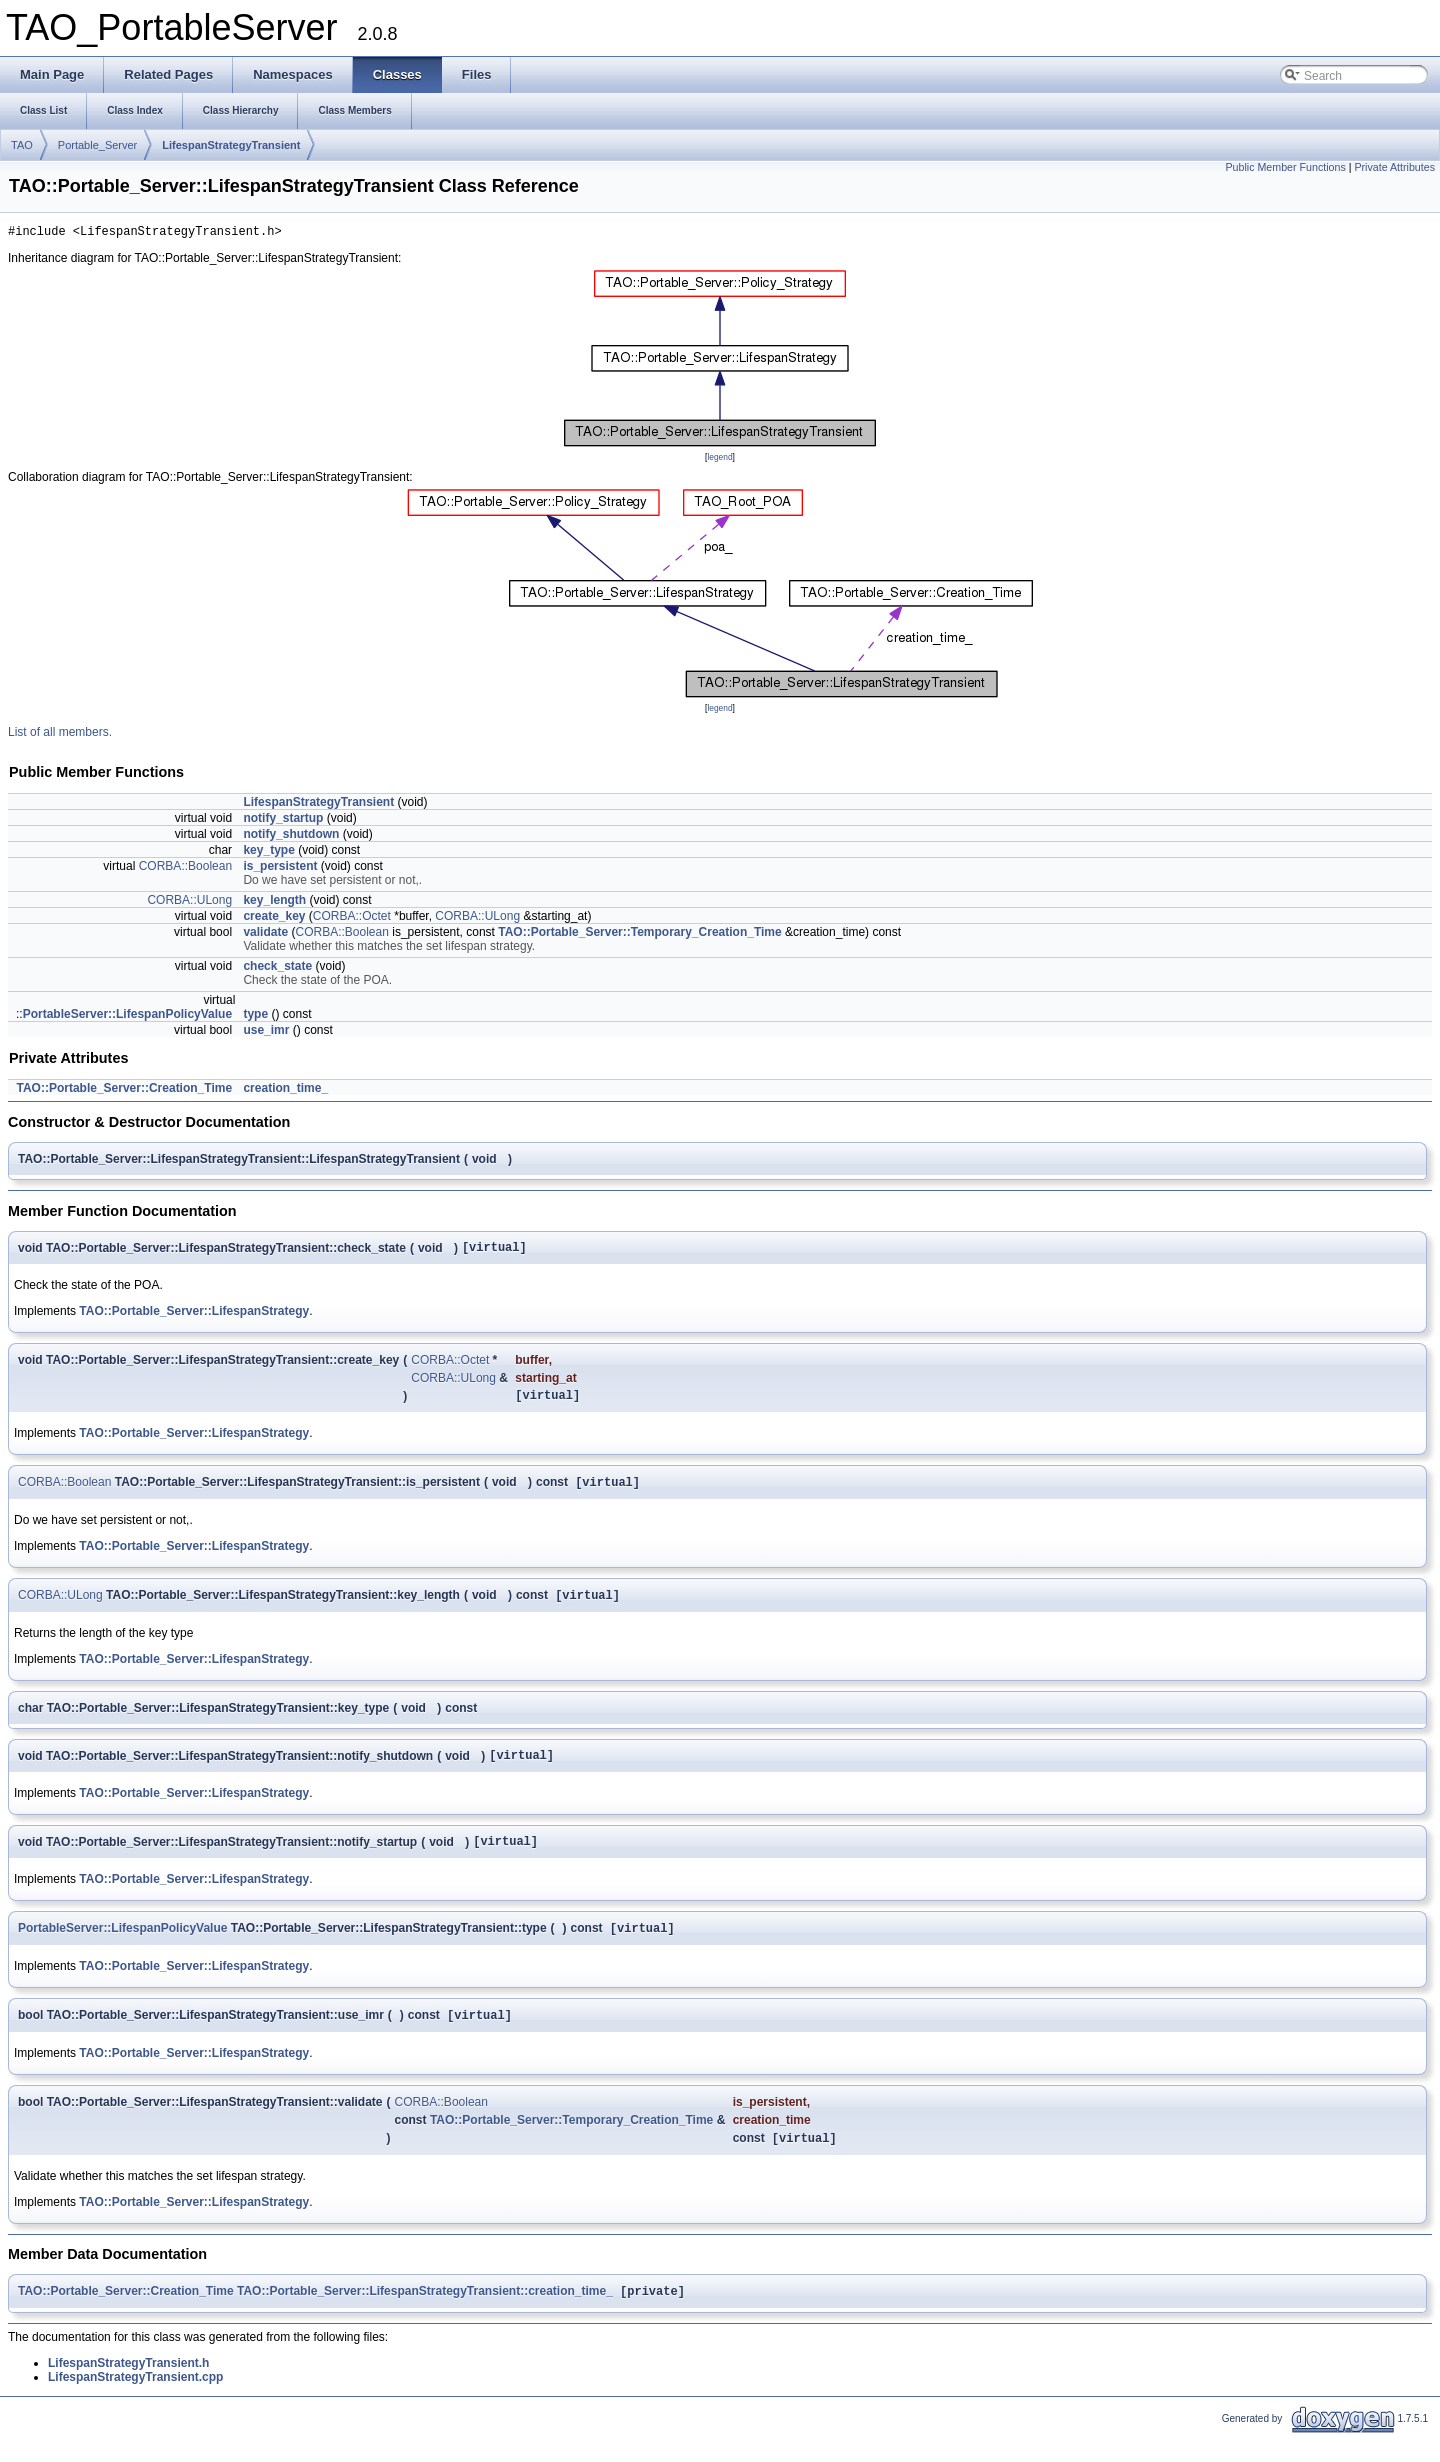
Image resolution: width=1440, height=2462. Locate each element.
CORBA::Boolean (185, 869)
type (255, 1017)
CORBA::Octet (352, 919)
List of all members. (60, 735)
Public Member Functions (1286, 167)
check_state (277, 969)
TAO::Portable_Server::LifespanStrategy (194, 1317)
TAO (22, 145)
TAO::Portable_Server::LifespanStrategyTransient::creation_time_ (425, 2318)
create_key (274, 919)
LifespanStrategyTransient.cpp (135, 2404)
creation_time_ (285, 1091)
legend (719, 460)
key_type (268, 853)
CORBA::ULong (189, 903)
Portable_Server (98, 145)
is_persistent (280, 869)
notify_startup (283, 821)
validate (265, 935)
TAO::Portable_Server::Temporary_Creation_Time (639, 935)
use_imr (266, 1033)
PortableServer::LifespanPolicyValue (127, 1017)
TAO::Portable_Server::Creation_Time (124, 1091)
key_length (274, 903)
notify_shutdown (291, 837)
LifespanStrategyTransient (231, 145)
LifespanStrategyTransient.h (128, 2390)
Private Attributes (1394, 167)
